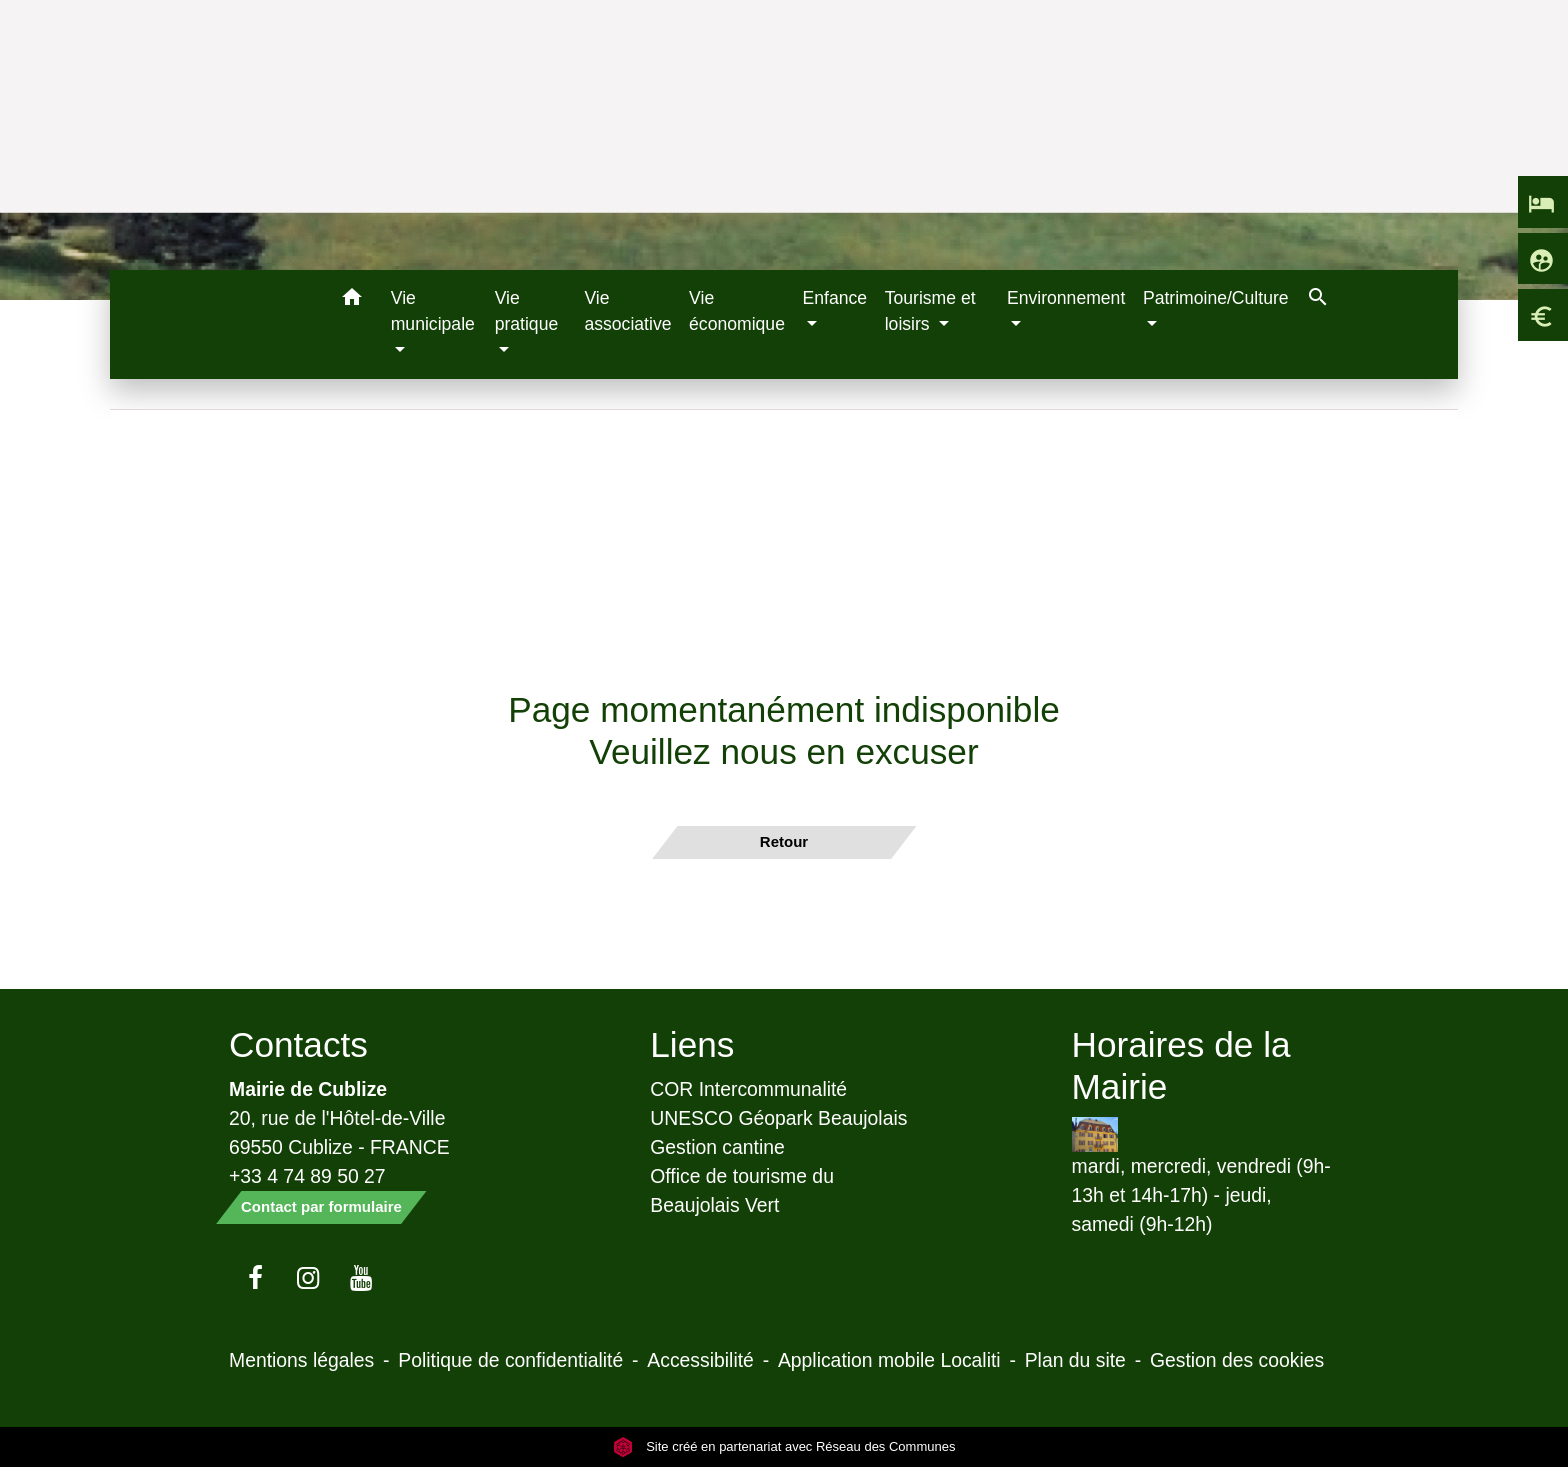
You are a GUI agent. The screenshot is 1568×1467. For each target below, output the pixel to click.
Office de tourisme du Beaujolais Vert (742, 1190)
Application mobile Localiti (889, 1360)
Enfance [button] (835, 298)
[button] (352, 300)
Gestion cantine (717, 1147)
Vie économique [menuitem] (737, 311)
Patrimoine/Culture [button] (1216, 298)
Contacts (298, 1044)
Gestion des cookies (1237, 1360)
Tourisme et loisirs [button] (930, 311)
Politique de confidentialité (510, 1360)
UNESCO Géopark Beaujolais (778, 1118)
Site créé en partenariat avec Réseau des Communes (784, 1446)
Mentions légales (301, 1360)
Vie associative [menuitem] (627, 311)
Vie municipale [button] (433, 311)
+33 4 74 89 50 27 (307, 1176)
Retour (784, 841)
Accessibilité (700, 1360)
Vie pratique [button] (527, 311)
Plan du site (1075, 1360)
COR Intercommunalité (748, 1089)
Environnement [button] (1066, 298)
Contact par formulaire (321, 1206)
